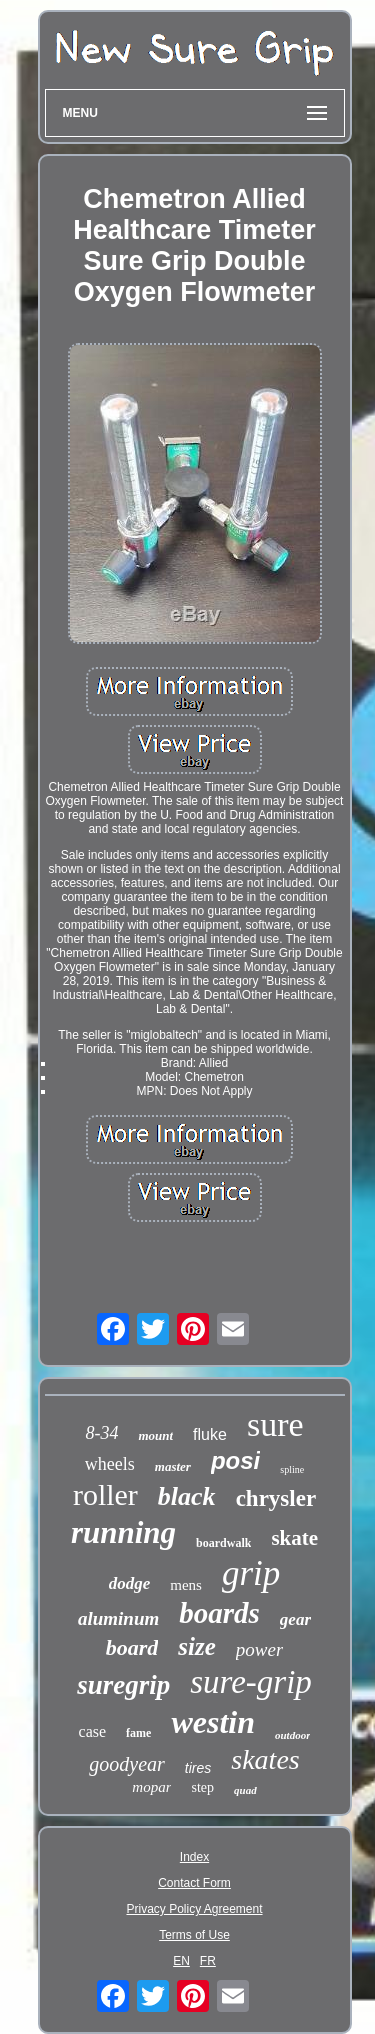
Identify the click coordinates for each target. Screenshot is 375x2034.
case (93, 1731)
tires (198, 1768)
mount (155, 1435)
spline (292, 1469)
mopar (151, 1787)
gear (295, 1619)
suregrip (123, 1685)
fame (138, 1733)
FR (208, 1961)
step (202, 1787)
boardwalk (223, 1543)
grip (251, 1573)
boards (219, 1613)
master (173, 1466)
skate (294, 1538)
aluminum (118, 1618)
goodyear (127, 1764)
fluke (210, 1434)
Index (194, 1857)
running (123, 1532)
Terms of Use (194, 1935)
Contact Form (194, 1883)
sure (275, 1424)
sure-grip (251, 1682)
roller (105, 1494)
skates (265, 1759)
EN (181, 1961)
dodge (130, 1583)
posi (235, 1460)
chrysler (276, 1498)
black (187, 1496)
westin (213, 1722)
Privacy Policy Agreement (194, 1909)
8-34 (101, 1433)
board (132, 1647)
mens (186, 1585)
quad (245, 1790)
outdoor (292, 1735)
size (197, 1646)
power (260, 1649)
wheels (110, 1464)
